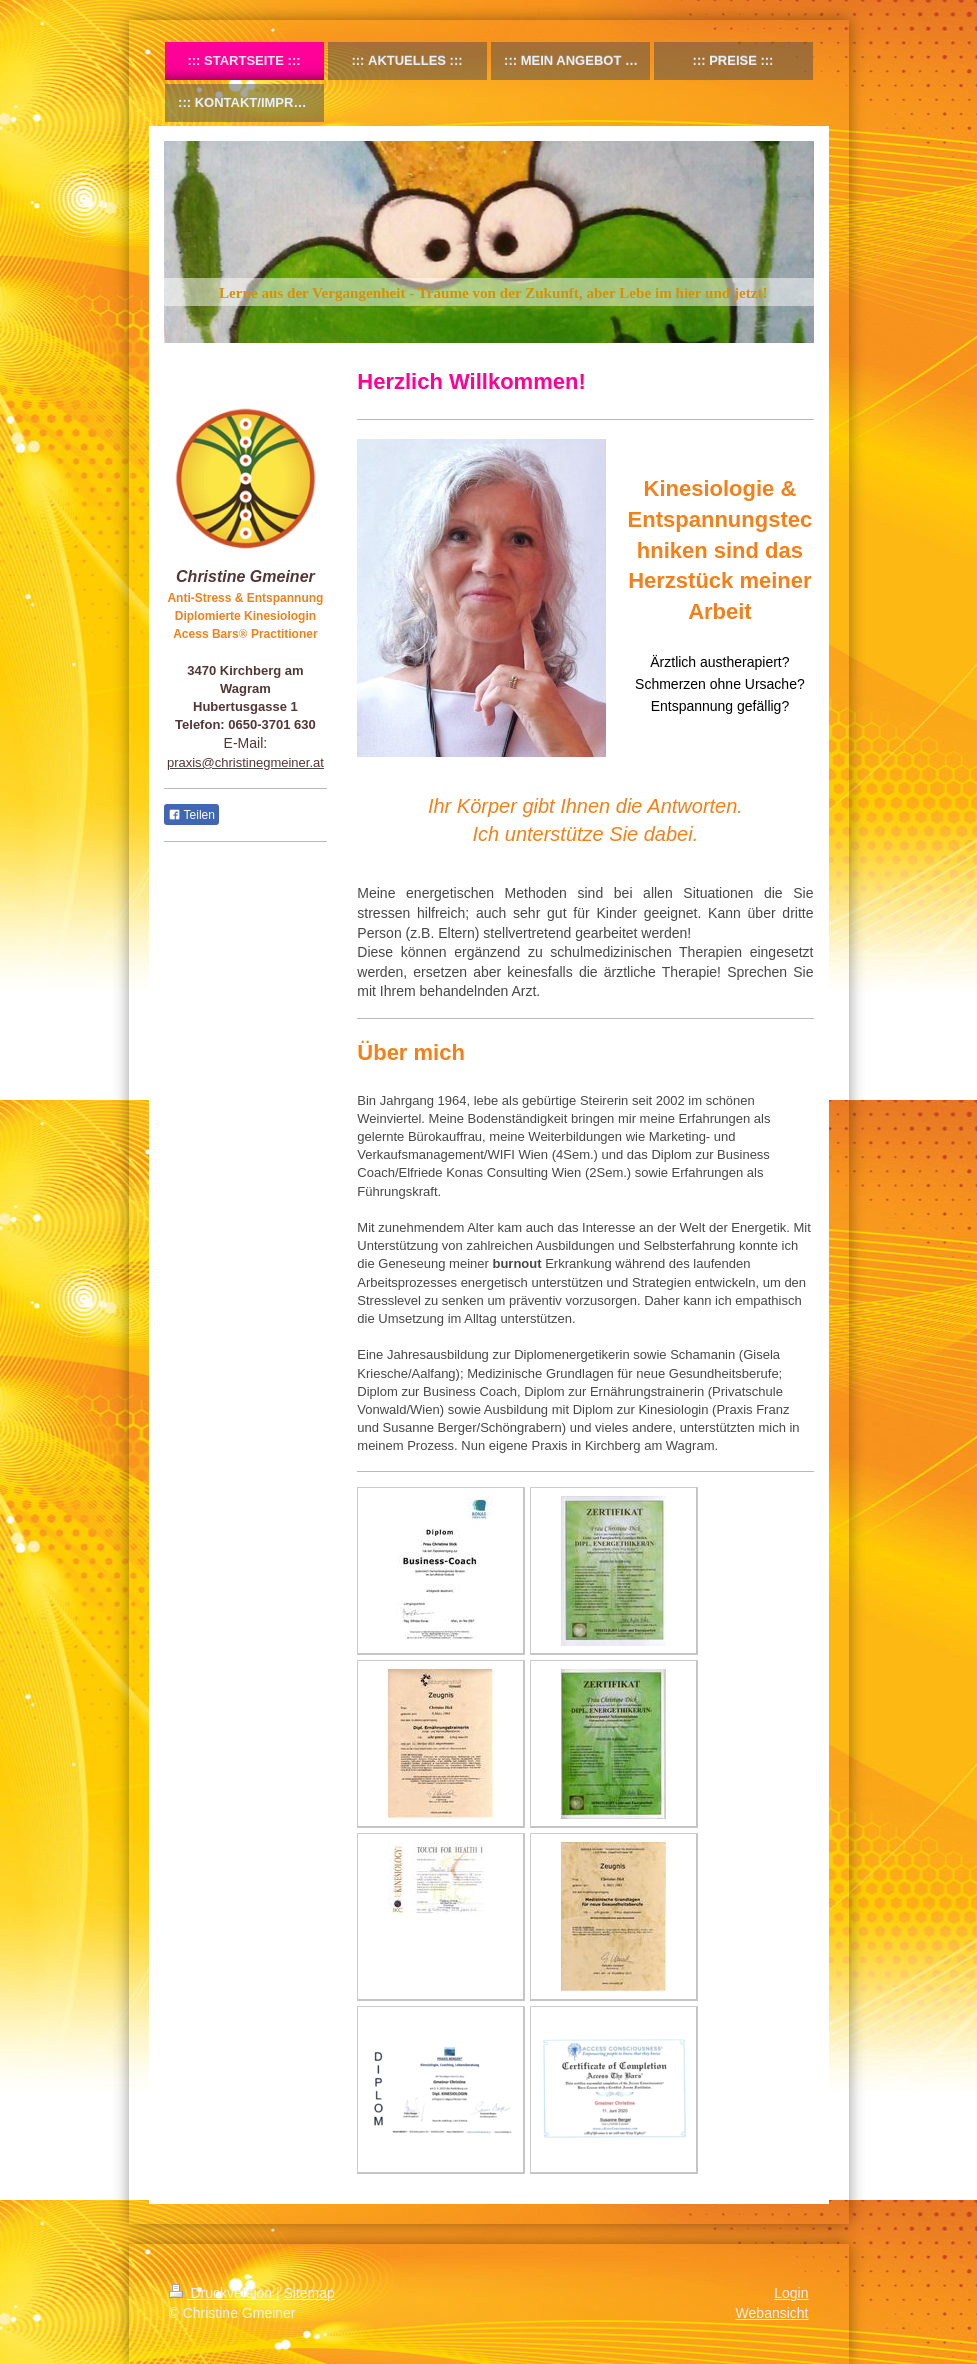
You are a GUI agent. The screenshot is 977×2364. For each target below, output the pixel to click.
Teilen (191, 815)
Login (791, 2293)
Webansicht (772, 2313)
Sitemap (309, 2293)
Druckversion (222, 2293)
